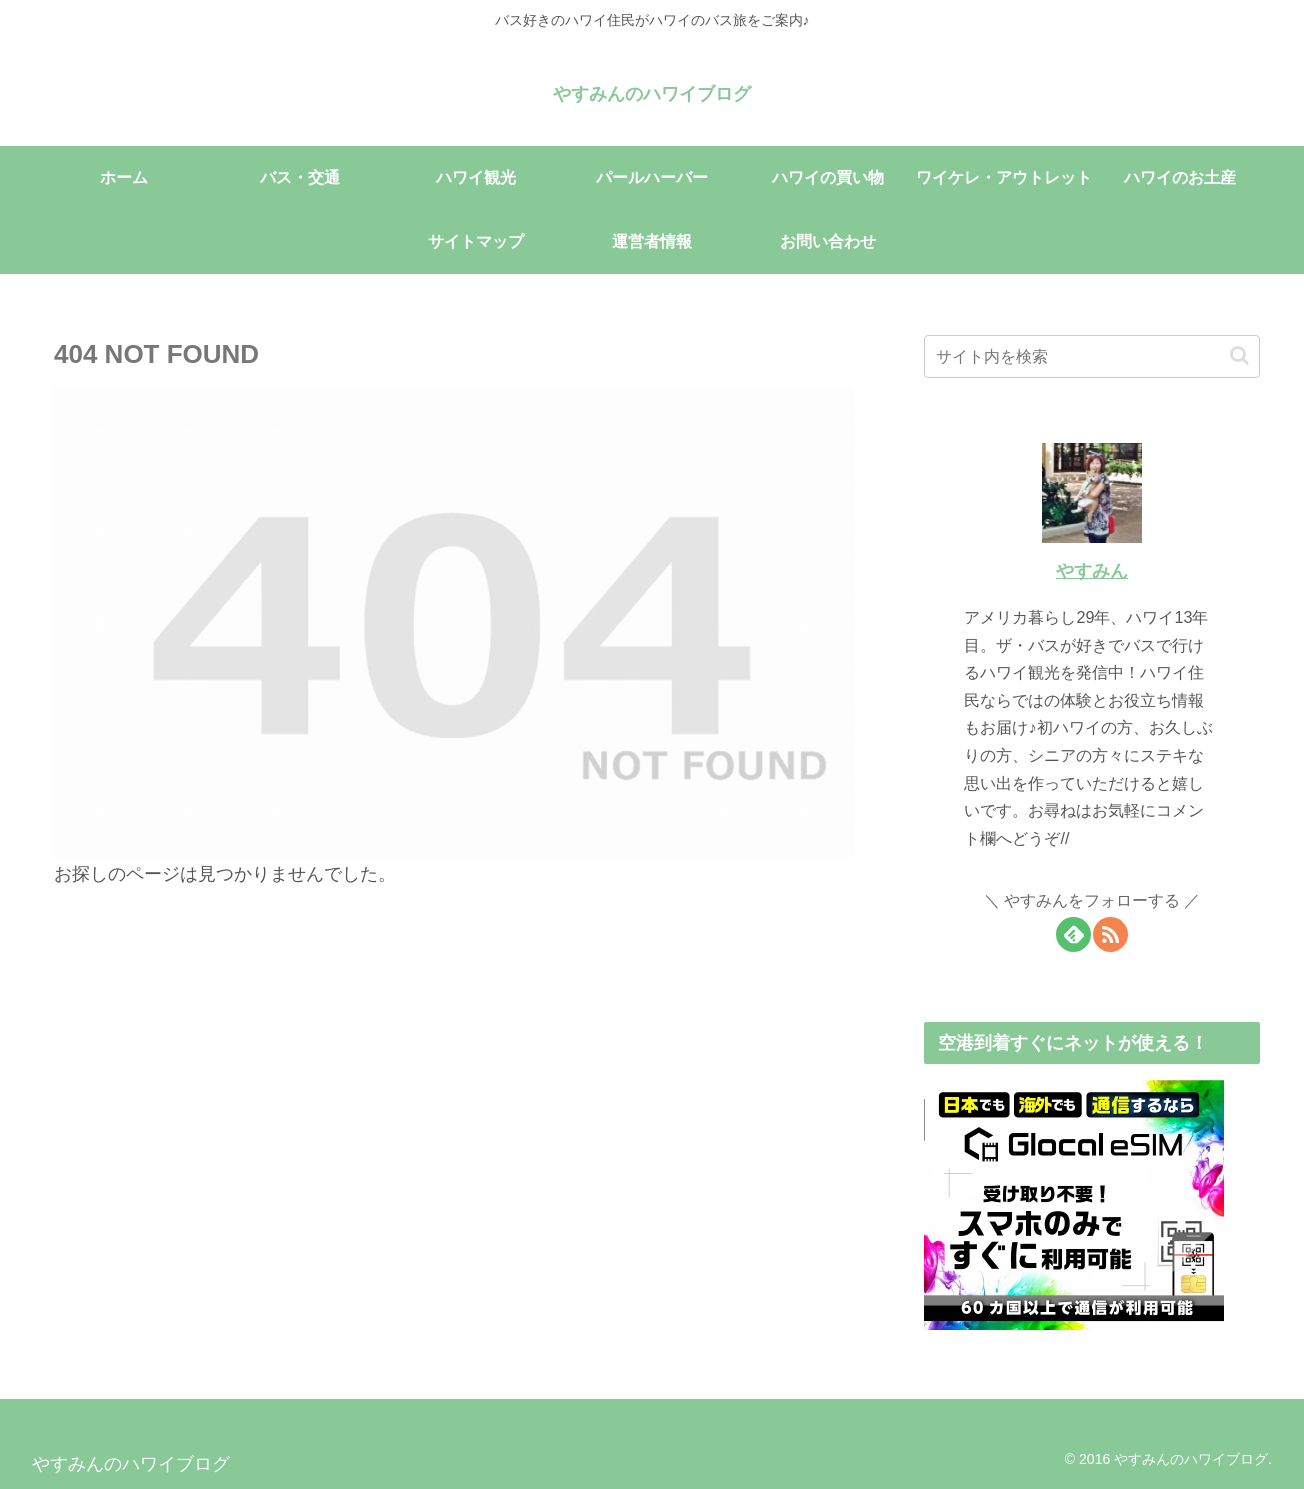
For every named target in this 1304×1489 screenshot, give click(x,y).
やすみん (1092, 571)
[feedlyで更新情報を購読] (1073, 934)
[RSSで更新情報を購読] (1110, 934)
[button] (1239, 355)
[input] (1092, 356)
